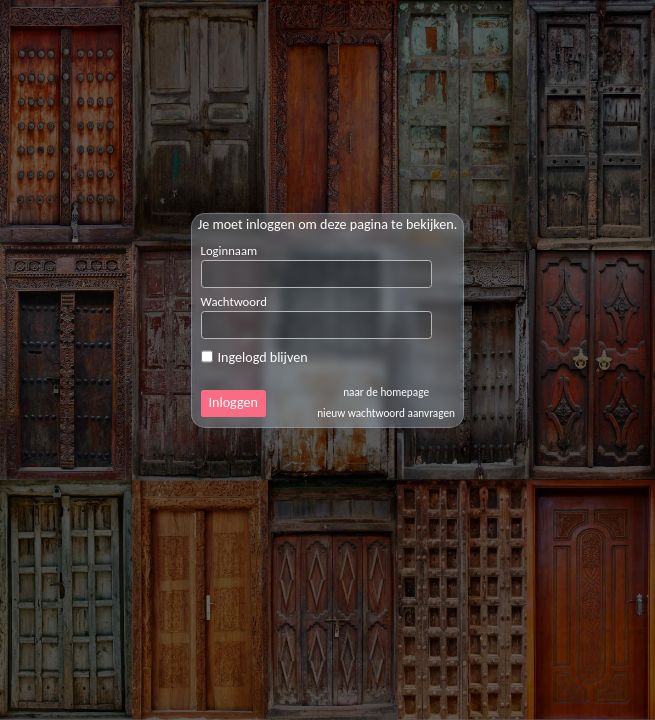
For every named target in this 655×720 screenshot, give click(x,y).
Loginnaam (229, 250)
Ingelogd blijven (254, 357)
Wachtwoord (234, 301)
